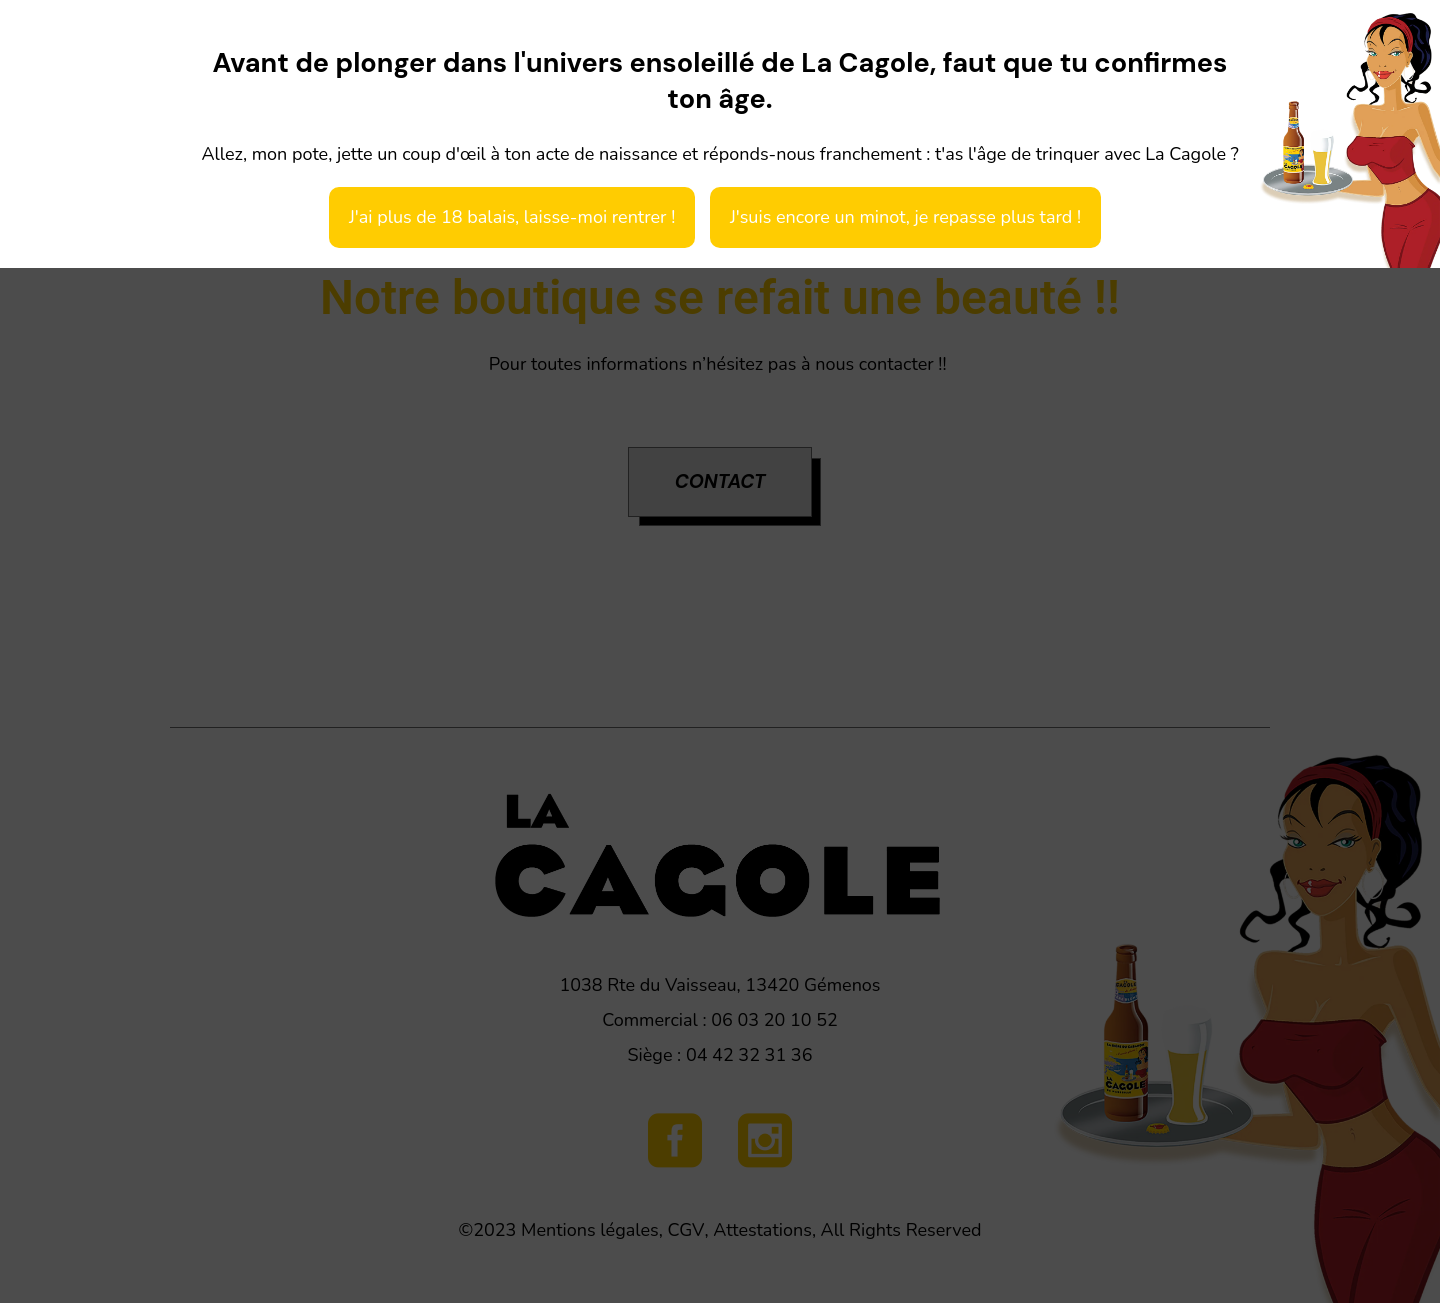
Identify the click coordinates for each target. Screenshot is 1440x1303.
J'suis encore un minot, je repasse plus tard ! (905, 217)
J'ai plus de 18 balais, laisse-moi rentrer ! (512, 217)
